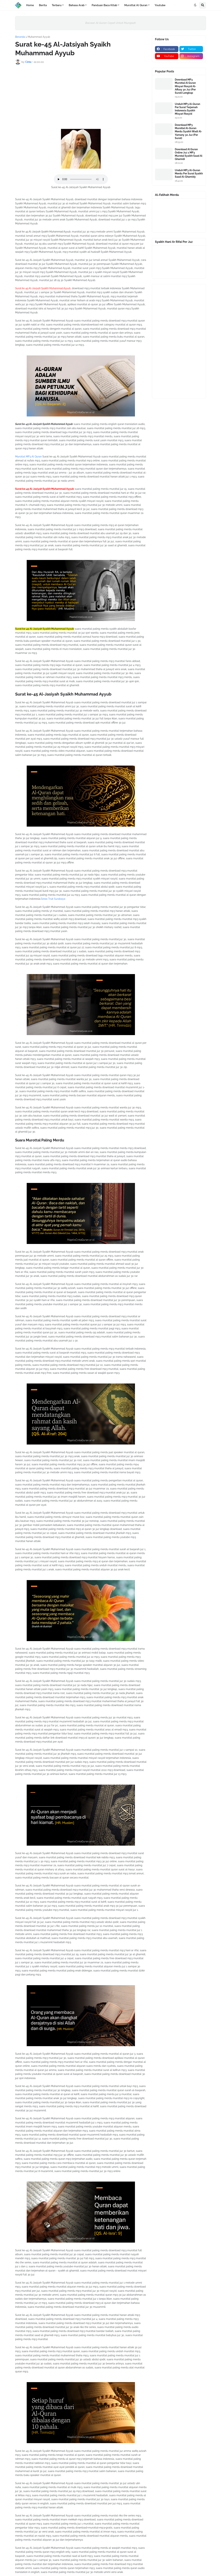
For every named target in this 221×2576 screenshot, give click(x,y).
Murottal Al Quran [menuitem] (135, 5)
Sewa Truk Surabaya (53, 898)
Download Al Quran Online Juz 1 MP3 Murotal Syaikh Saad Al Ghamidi (188, 154)
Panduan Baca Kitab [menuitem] (104, 5)
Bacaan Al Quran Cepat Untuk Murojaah (110, 23)
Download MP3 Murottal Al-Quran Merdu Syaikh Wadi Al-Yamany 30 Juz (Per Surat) (188, 131)
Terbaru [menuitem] (57, 5)
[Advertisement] (80, 94)
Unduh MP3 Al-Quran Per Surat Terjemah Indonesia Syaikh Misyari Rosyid (187, 109)
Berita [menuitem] (43, 5)
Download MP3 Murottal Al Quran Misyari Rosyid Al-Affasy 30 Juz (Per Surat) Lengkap (185, 86)
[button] (195, 5)
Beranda (20, 37)
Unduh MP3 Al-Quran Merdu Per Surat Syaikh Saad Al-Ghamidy (189, 173)
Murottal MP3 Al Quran (28, 456)
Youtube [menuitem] (160, 5)
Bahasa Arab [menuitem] (76, 5)
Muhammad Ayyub (39, 37)
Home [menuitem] (30, 5)
